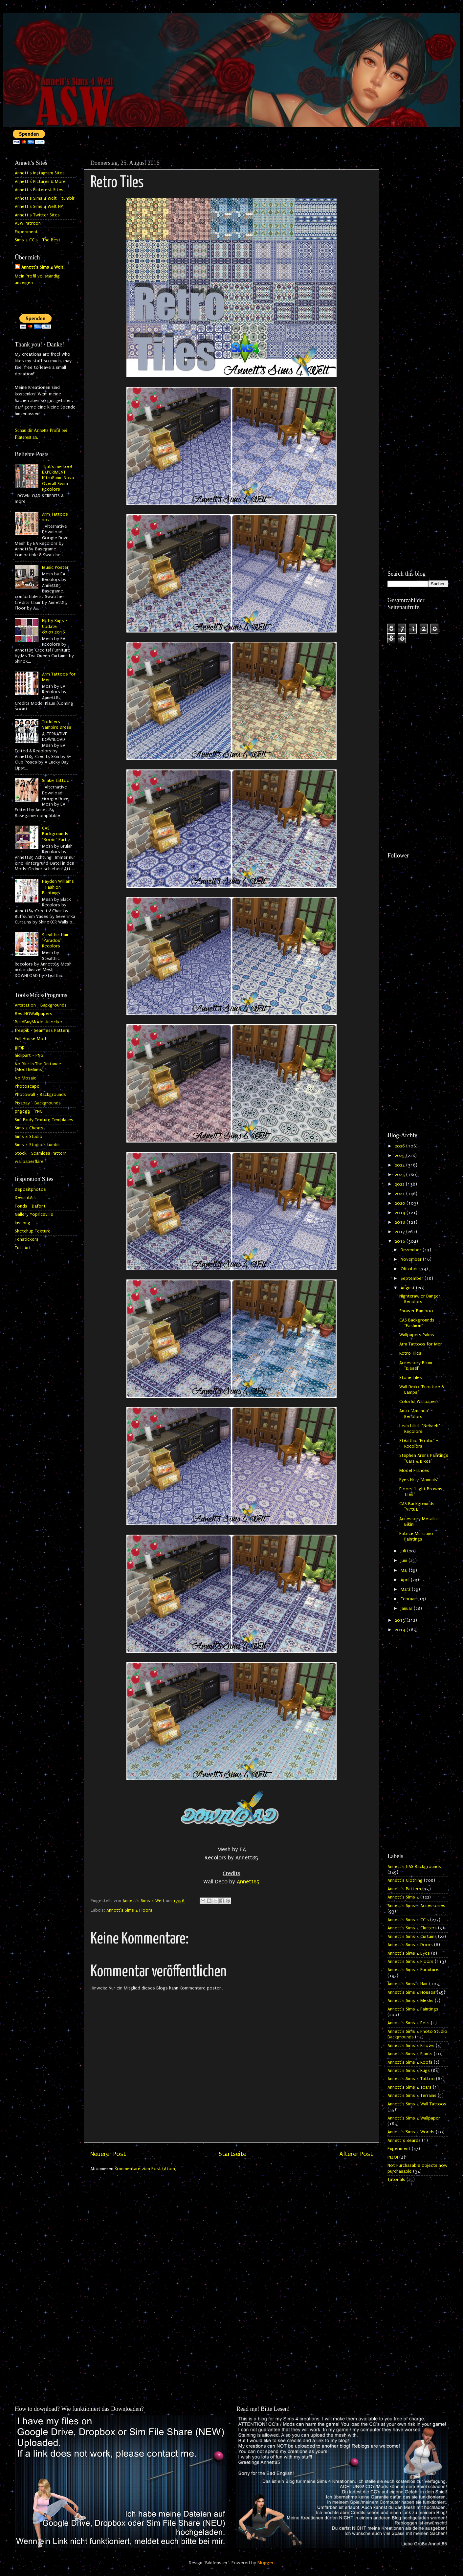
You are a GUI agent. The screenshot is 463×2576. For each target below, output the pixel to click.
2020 (401, 1203)
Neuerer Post (108, 2154)
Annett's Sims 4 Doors (410, 1944)
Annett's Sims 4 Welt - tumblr (45, 198)
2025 (400, 1155)
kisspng (22, 1223)
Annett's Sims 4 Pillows (410, 2045)
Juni (404, 1560)
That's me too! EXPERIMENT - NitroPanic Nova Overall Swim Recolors (58, 478)
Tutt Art (23, 1248)
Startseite (232, 2154)
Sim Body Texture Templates (44, 1119)
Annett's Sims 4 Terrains (411, 2095)
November (412, 1259)
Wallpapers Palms (416, 1335)
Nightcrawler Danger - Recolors (421, 1299)
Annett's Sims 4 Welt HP (39, 206)
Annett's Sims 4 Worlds (410, 2132)
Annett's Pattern (404, 1889)
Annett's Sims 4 (403, 1897)
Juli (404, 1551)
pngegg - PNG (29, 1111)
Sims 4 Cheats (29, 1128)
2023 (400, 1174)
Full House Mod (30, 1038)
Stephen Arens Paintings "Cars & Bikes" (423, 1458)
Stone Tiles (410, 1377)
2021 (400, 1193)
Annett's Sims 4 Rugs (408, 2070)
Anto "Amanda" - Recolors (416, 1413)
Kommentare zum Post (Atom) (146, 2168)
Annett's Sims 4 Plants (409, 2053)
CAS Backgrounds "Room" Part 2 (56, 834)
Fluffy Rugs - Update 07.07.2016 (54, 626)
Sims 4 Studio (28, 1136)
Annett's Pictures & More (40, 181)
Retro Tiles (410, 1353)
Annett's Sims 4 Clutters (412, 1928)
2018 (401, 1222)
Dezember (412, 1250)
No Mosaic (25, 1078)
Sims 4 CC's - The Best (37, 240)
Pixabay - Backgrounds (38, 1103)
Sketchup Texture (33, 1231)
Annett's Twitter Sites (37, 215)
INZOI (392, 2157)
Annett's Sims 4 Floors (129, 1910)
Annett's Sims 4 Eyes (408, 1953)
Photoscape (27, 1086)
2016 (401, 1241)
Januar (407, 1608)
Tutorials (396, 2179)
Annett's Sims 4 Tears (409, 2087)
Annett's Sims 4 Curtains (412, 1936)
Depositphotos (30, 1189)
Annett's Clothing (405, 1880)
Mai (405, 1570)
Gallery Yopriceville (34, 1214)
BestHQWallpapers (33, 1013)
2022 (400, 1184)
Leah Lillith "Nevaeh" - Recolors (421, 1428)
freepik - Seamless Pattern (42, 1030)
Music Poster (55, 567)
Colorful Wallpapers (419, 1401)
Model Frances (414, 1470)
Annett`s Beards (404, 2140)
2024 (400, 1165)
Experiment (26, 231)
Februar (409, 1599)
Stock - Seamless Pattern (41, 1153)
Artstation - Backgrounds (41, 1005)
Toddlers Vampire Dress (56, 724)
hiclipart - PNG (29, 1055)
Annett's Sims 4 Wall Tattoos (416, 2104)
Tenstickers (26, 1239)
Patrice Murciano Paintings (416, 1536)
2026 (400, 1146)
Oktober (410, 1269)
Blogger (265, 2562)
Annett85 (248, 1881)
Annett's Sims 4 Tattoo (411, 2078)
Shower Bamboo (416, 1311)
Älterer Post (356, 2154)
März (406, 1589)
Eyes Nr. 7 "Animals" (419, 1479)
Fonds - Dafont (30, 1206)
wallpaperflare (29, 1161)
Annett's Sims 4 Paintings (412, 2009)
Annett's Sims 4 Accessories (416, 1905)
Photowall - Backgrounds (40, 1094)
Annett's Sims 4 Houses (411, 1992)
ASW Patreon (28, 223)
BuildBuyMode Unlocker (38, 1022)
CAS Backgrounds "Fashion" (416, 1323)
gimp (20, 1047)
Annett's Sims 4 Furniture (412, 1969)
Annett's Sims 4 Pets (408, 2023)
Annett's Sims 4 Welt (42, 267)
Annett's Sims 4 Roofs (409, 2062)
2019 (401, 1212)
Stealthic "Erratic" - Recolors (418, 1443)
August (408, 1288)
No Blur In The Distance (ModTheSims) (38, 1066)
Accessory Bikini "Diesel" (415, 1365)
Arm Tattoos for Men (421, 1344)
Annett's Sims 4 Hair (407, 1984)
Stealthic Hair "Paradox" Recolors (55, 940)
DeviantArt (25, 1197)
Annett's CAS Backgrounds (414, 1866)
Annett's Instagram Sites (40, 173)
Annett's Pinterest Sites (39, 189)
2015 (401, 1620)
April (406, 1580)
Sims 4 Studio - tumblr (37, 1144)
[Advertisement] (417, 255)
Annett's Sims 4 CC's (408, 1919)
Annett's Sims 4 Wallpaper (413, 2118)
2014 (401, 1629)
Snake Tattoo (56, 780)
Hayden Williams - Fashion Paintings (58, 887)
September (413, 1278)
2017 (400, 1231)
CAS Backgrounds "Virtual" (416, 1506)
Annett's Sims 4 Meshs (410, 2000)
